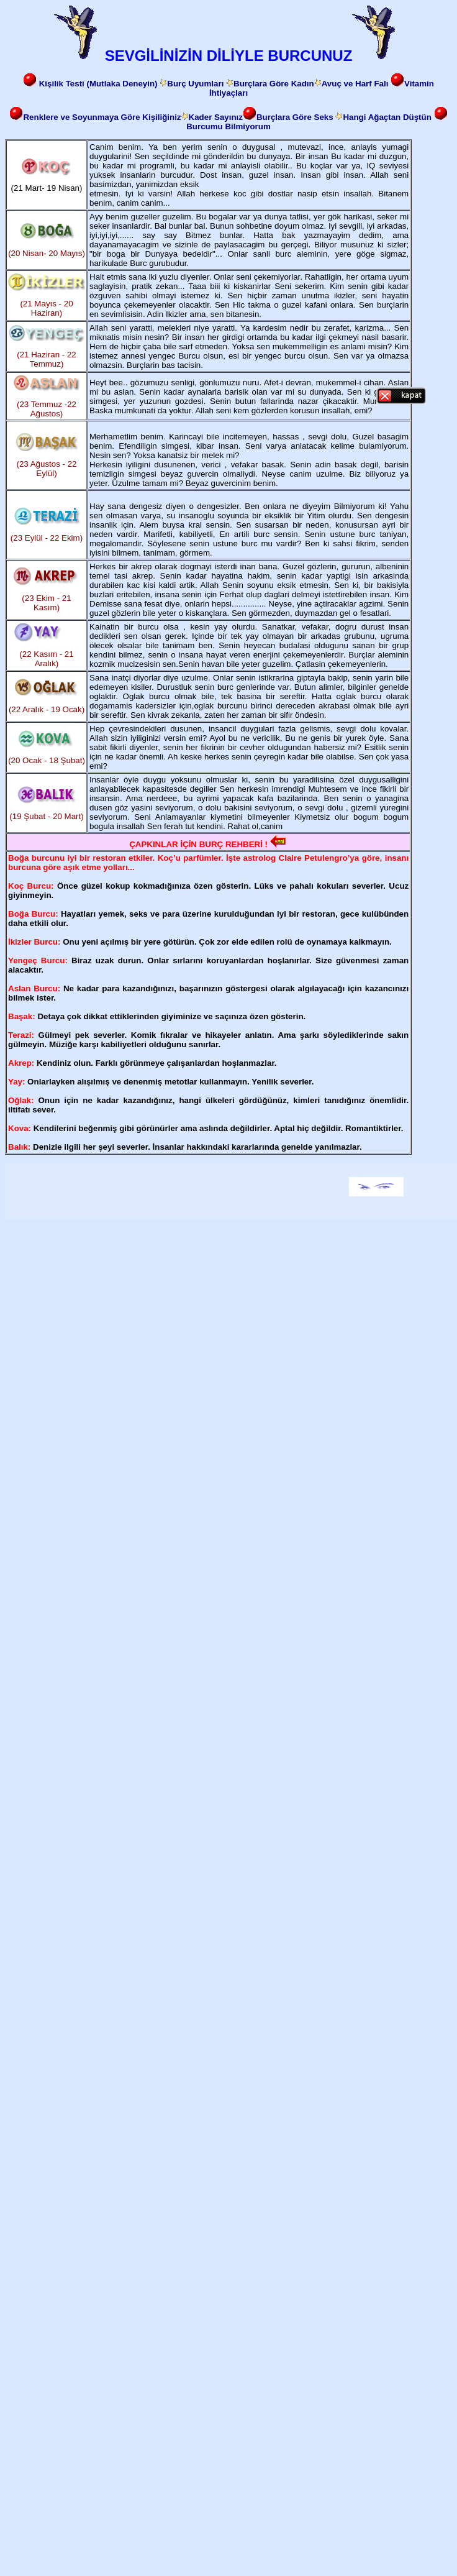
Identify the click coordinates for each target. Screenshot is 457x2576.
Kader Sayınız (216, 117)
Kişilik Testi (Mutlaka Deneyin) (99, 83)
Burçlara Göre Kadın (273, 83)
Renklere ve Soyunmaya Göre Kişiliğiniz (102, 117)
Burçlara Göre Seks (288, 117)
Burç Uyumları (195, 83)
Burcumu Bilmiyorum (228, 126)
